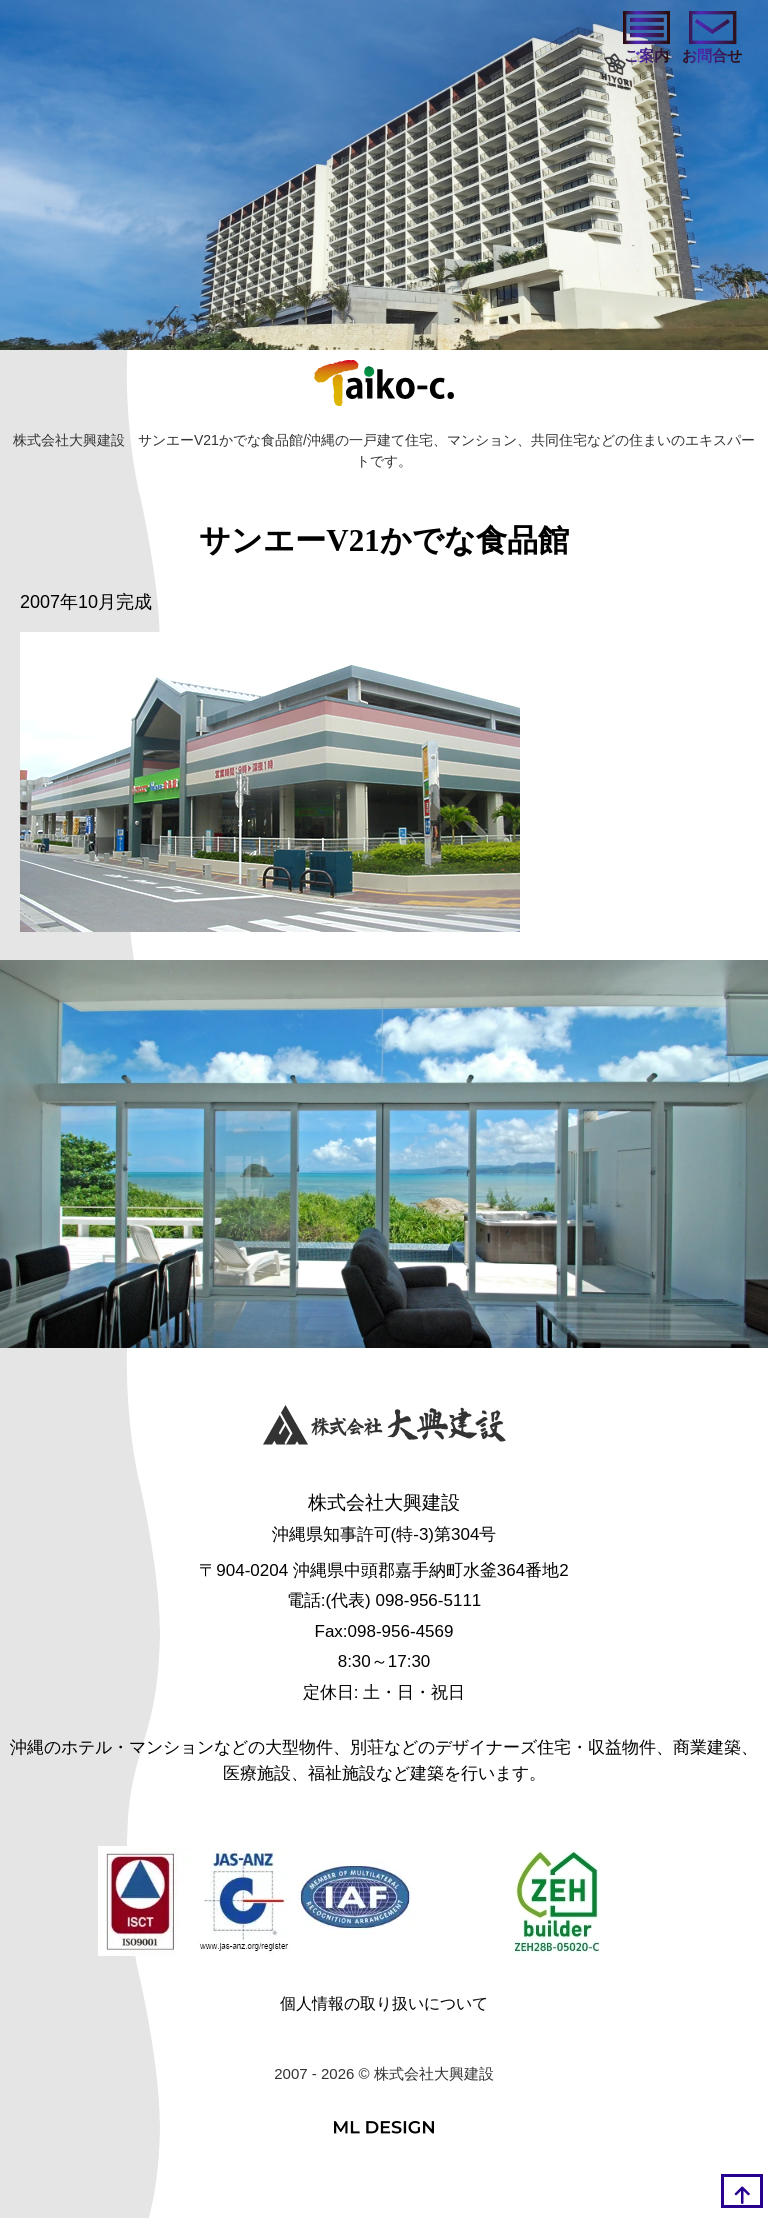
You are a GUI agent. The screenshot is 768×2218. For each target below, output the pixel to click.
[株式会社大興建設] (384, 1428)
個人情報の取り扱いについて (384, 2003)
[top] (742, 2191)
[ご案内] (646, 39)
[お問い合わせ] (712, 39)
